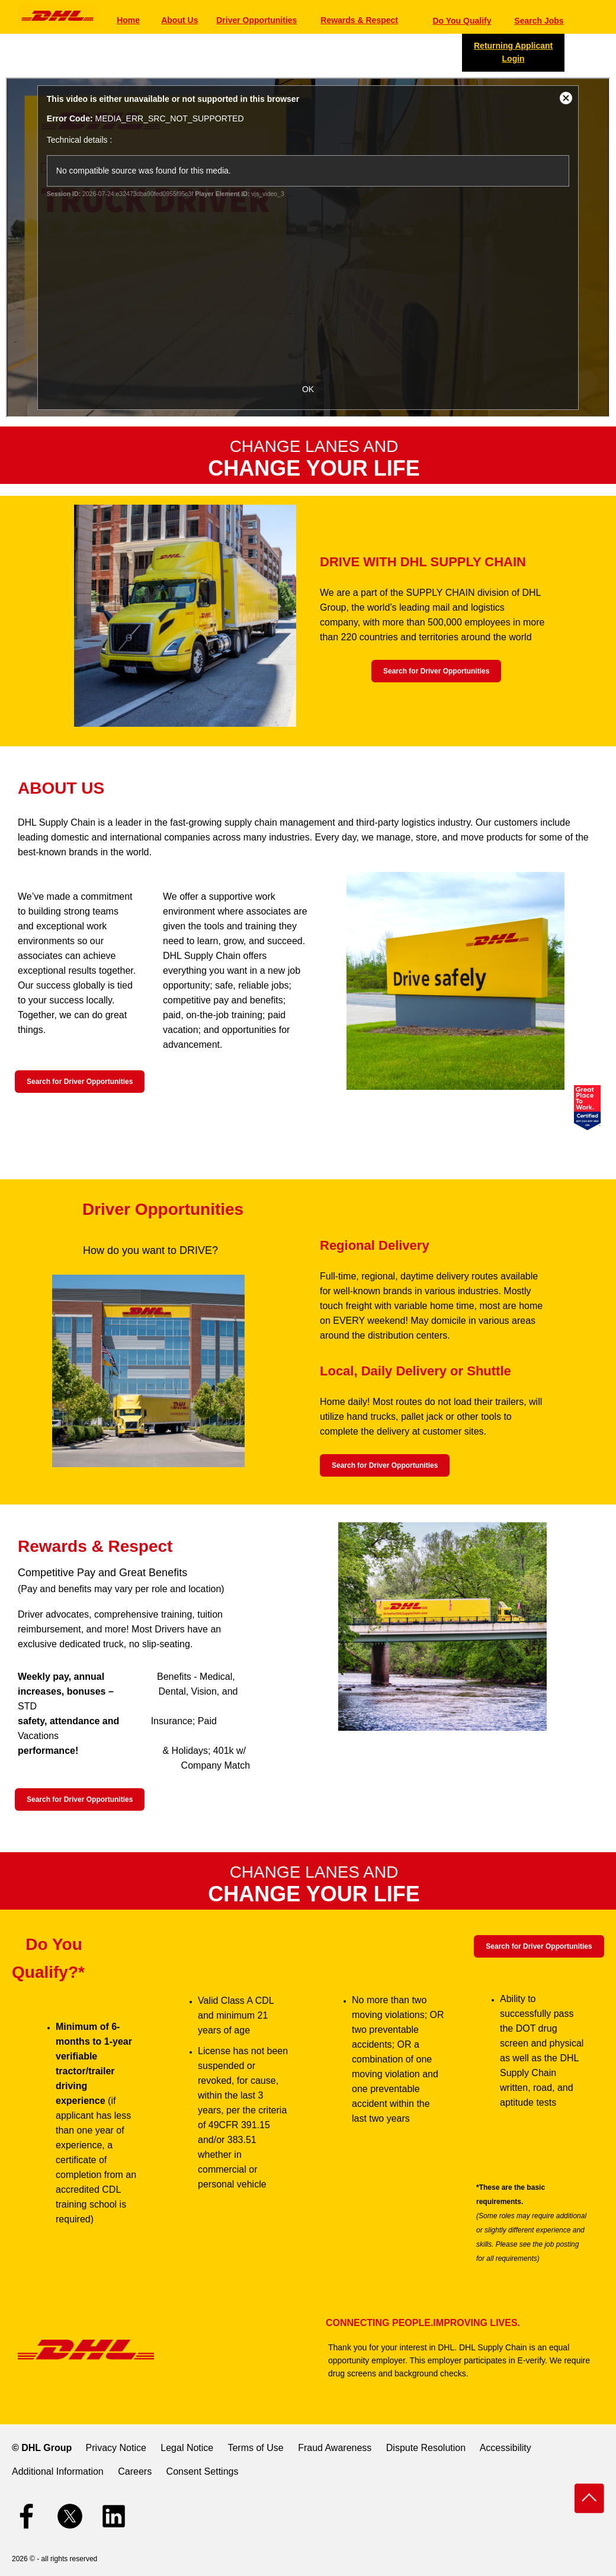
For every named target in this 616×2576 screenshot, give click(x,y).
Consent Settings (202, 2471)
